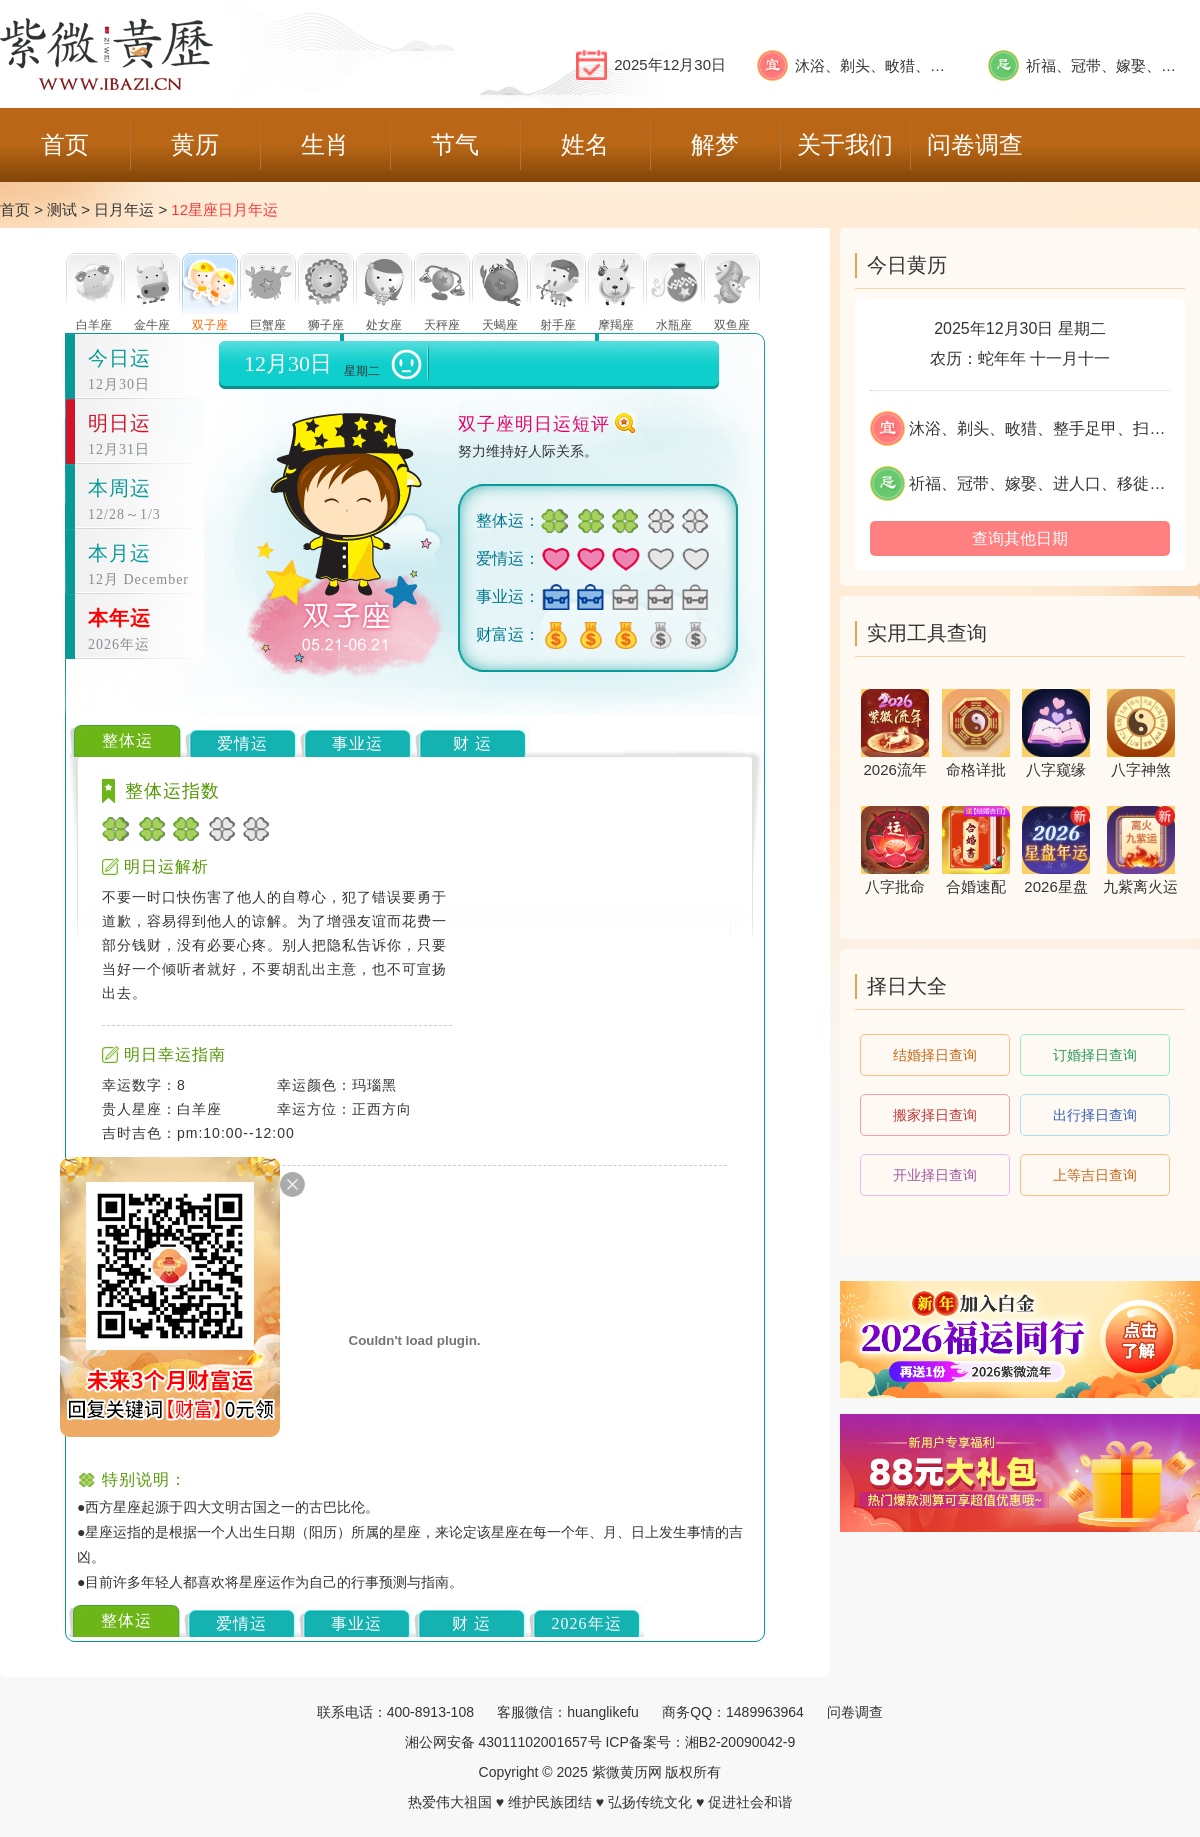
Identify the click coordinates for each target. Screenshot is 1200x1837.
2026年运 (587, 1623)
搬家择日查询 (935, 1115)
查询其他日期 (1020, 538)
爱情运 (242, 743)
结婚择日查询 (935, 1055)
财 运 (472, 743)
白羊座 (94, 325)
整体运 (127, 740)
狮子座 (326, 325)
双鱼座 (732, 325)
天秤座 (442, 325)
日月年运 (124, 209)
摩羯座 (616, 325)
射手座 (558, 325)
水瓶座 (674, 325)
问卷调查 (855, 1712)
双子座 (210, 325)
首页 (15, 209)
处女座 (384, 325)
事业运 (357, 743)
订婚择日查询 (1095, 1055)
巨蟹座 (268, 325)
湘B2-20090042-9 (740, 1742)
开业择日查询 (935, 1175)
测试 (62, 209)
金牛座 (152, 325)
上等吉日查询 (1095, 1175)
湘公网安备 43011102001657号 (503, 1742)
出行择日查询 (1095, 1115)
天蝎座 (500, 325)
